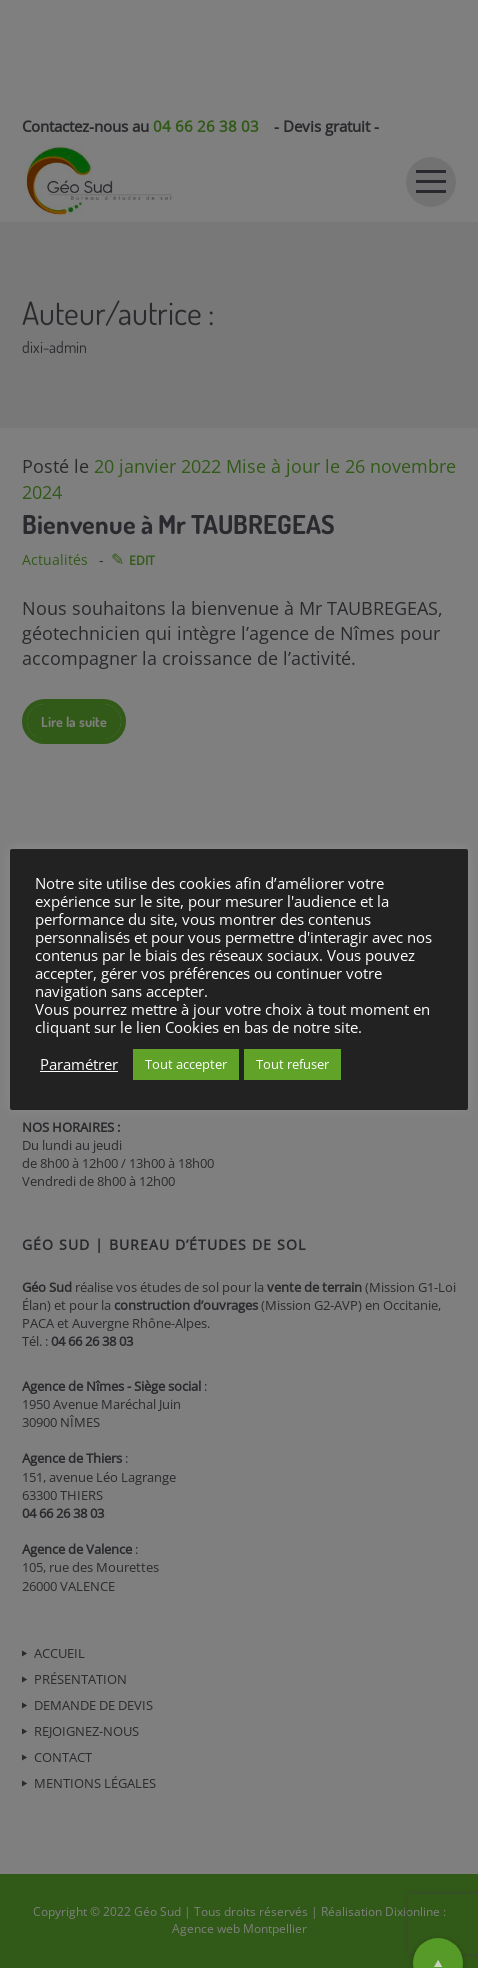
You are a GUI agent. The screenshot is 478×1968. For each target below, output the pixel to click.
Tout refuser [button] (292, 1064)
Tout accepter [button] (186, 1064)
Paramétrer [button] (79, 1064)
